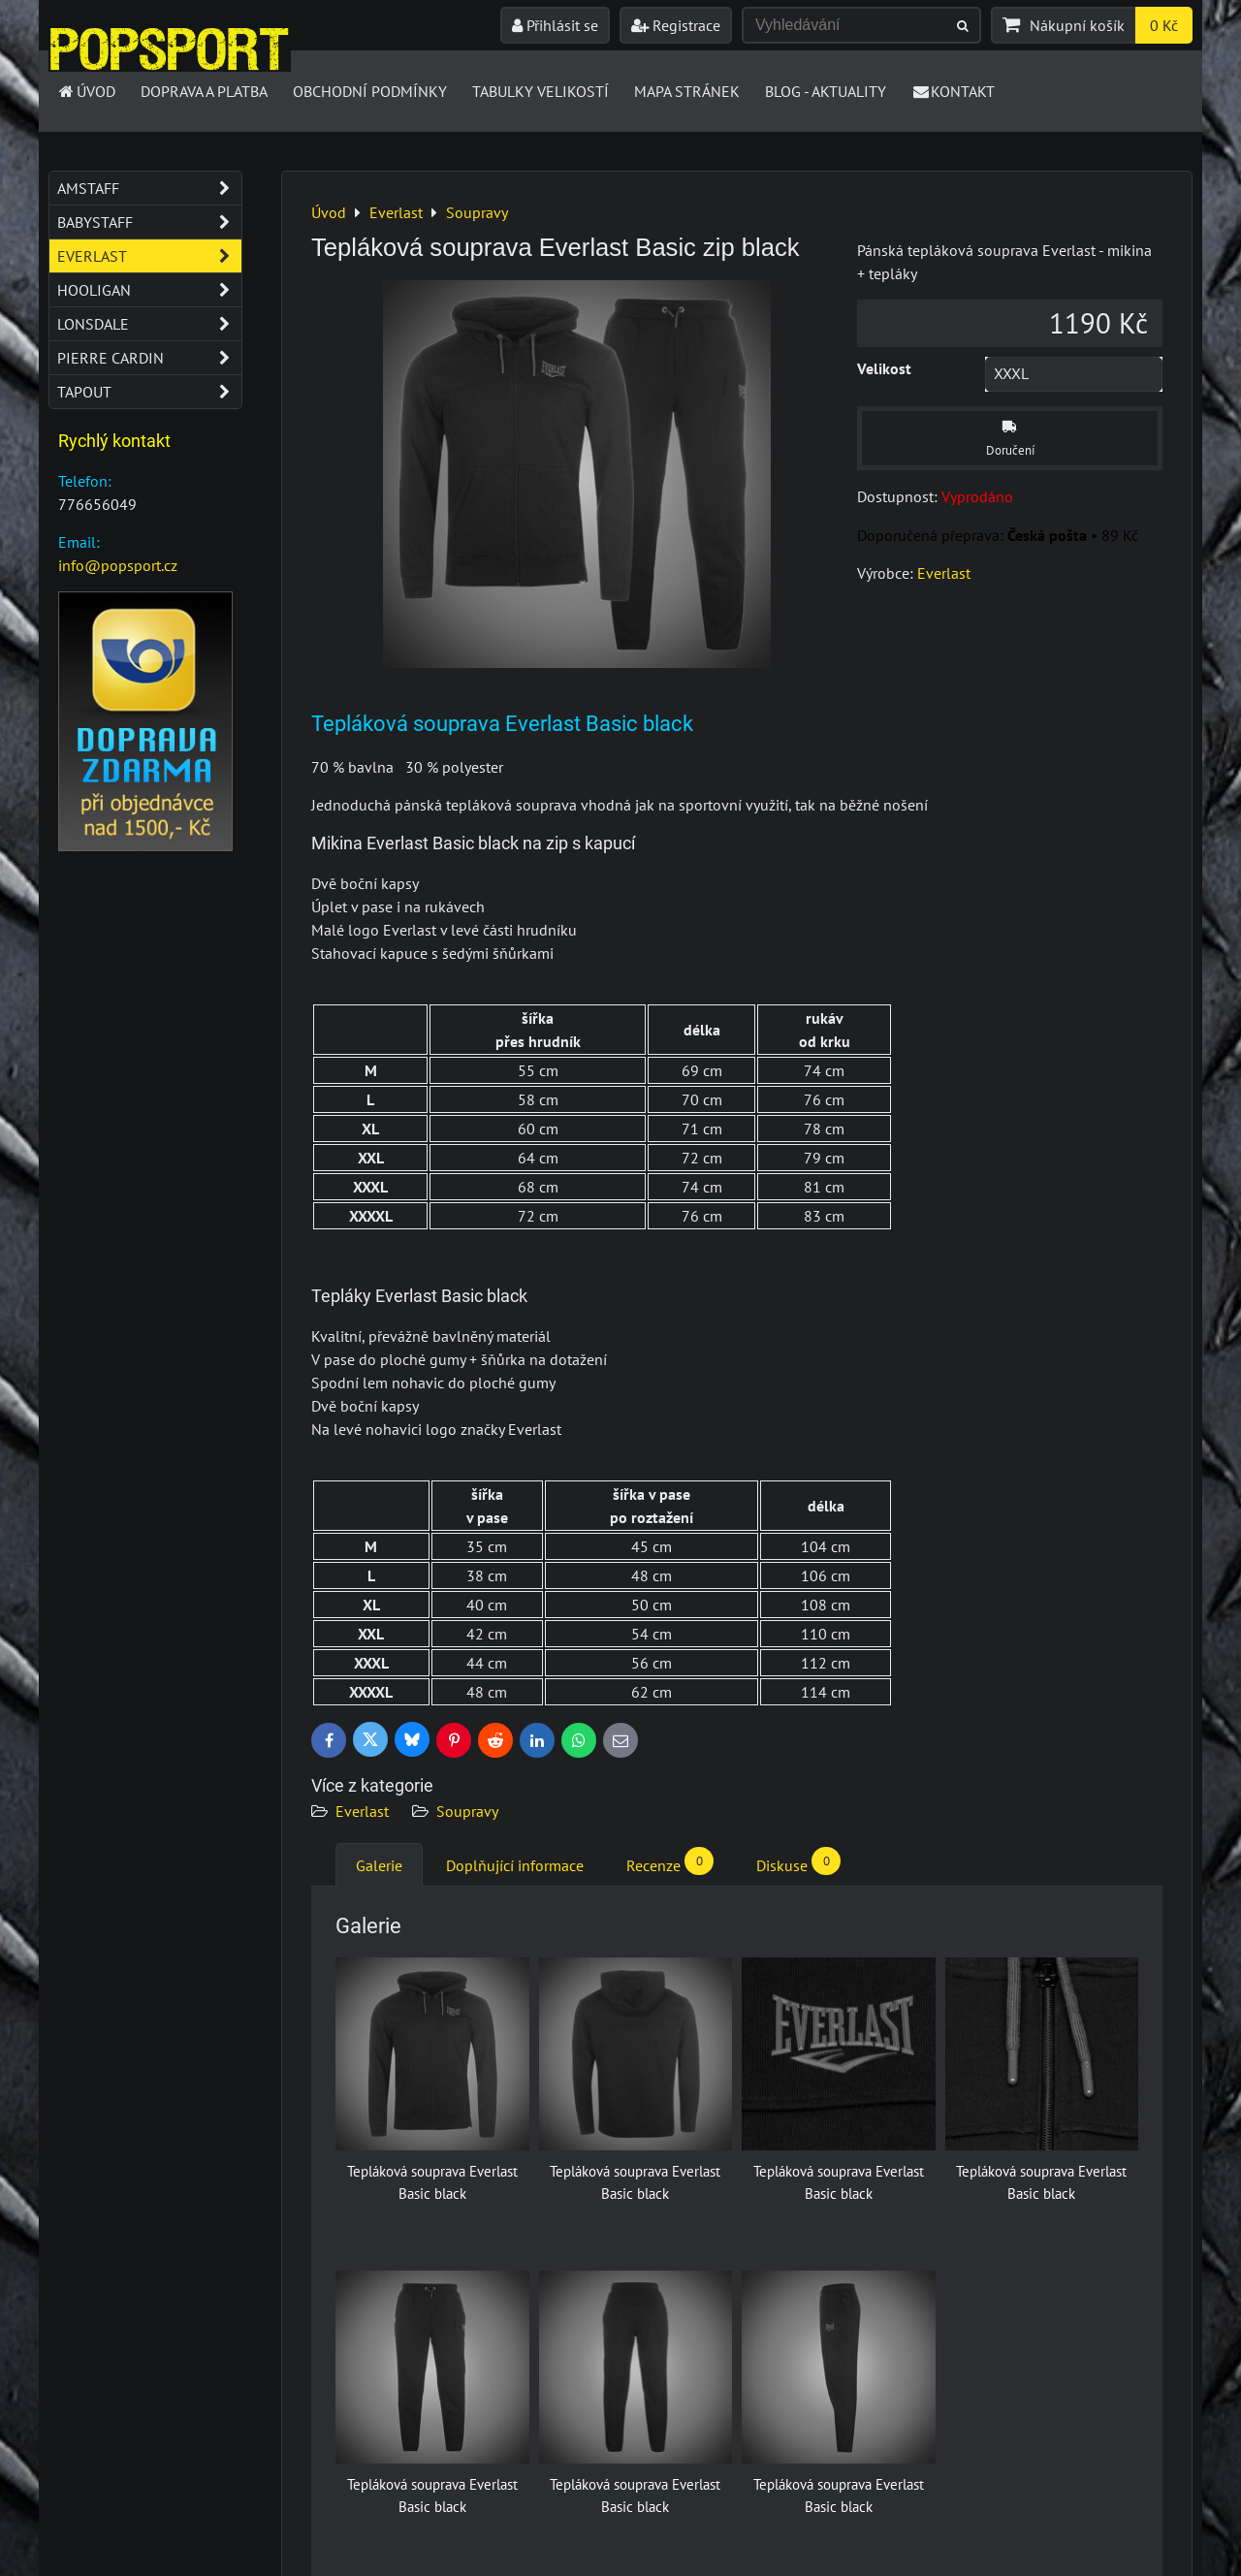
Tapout (149, 391)
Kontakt (953, 91)
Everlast (362, 1811)
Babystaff (149, 222)
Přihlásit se (555, 25)
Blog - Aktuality (825, 91)
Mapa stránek (687, 91)
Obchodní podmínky (370, 91)
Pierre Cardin (149, 357)
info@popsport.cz (117, 565)
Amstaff (149, 188)
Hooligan (149, 289)
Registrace (675, 25)
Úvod (85, 91)
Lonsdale (149, 323)
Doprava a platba (204, 91)
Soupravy (467, 1811)
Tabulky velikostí (540, 91)
